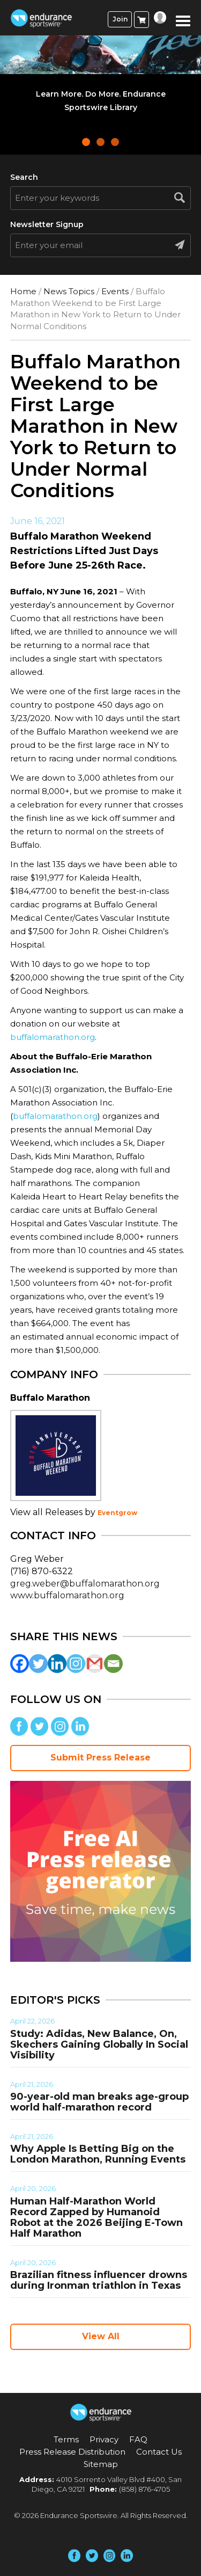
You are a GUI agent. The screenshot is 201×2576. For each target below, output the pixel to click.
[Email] (113, 1663)
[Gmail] (94, 1663)
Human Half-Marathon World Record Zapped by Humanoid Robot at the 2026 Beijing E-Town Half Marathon (96, 2217)
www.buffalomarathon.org (67, 1595)
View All (101, 2336)
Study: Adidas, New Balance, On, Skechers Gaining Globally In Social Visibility (99, 2044)
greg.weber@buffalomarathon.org (85, 1583)
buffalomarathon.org (52, 1037)
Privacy (104, 2439)
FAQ (138, 2439)
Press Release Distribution (72, 2452)
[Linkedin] (57, 1663)
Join (120, 19)
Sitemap (101, 2464)
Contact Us (159, 2452)
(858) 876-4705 (144, 2489)
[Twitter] (38, 1663)
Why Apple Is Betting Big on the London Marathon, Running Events (97, 2154)
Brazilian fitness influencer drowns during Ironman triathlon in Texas (98, 2280)
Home (23, 291)
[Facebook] (19, 1663)
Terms (66, 2439)
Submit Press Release (100, 1757)
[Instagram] (75, 1663)
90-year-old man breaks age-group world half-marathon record (99, 2102)
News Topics (68, 291)
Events (115, 291)
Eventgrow (117, 1513)
